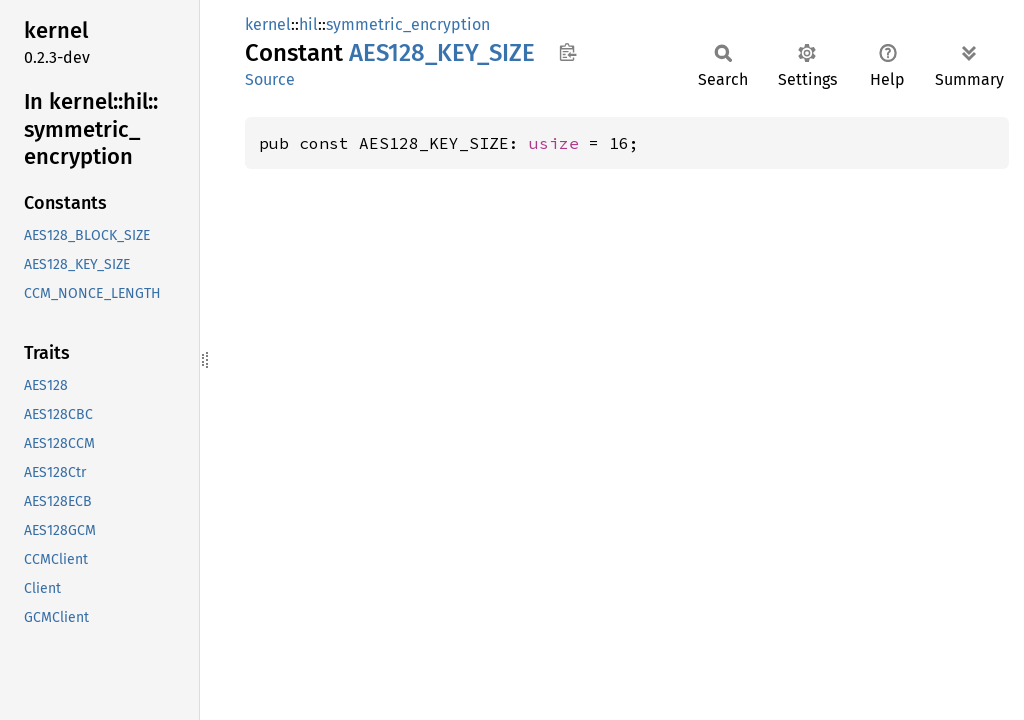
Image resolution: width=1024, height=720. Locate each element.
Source (270, 79)
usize (554, 143)
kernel (268, 24)
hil (308, 24)
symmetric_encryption (408, 24)
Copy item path (567, 52)
